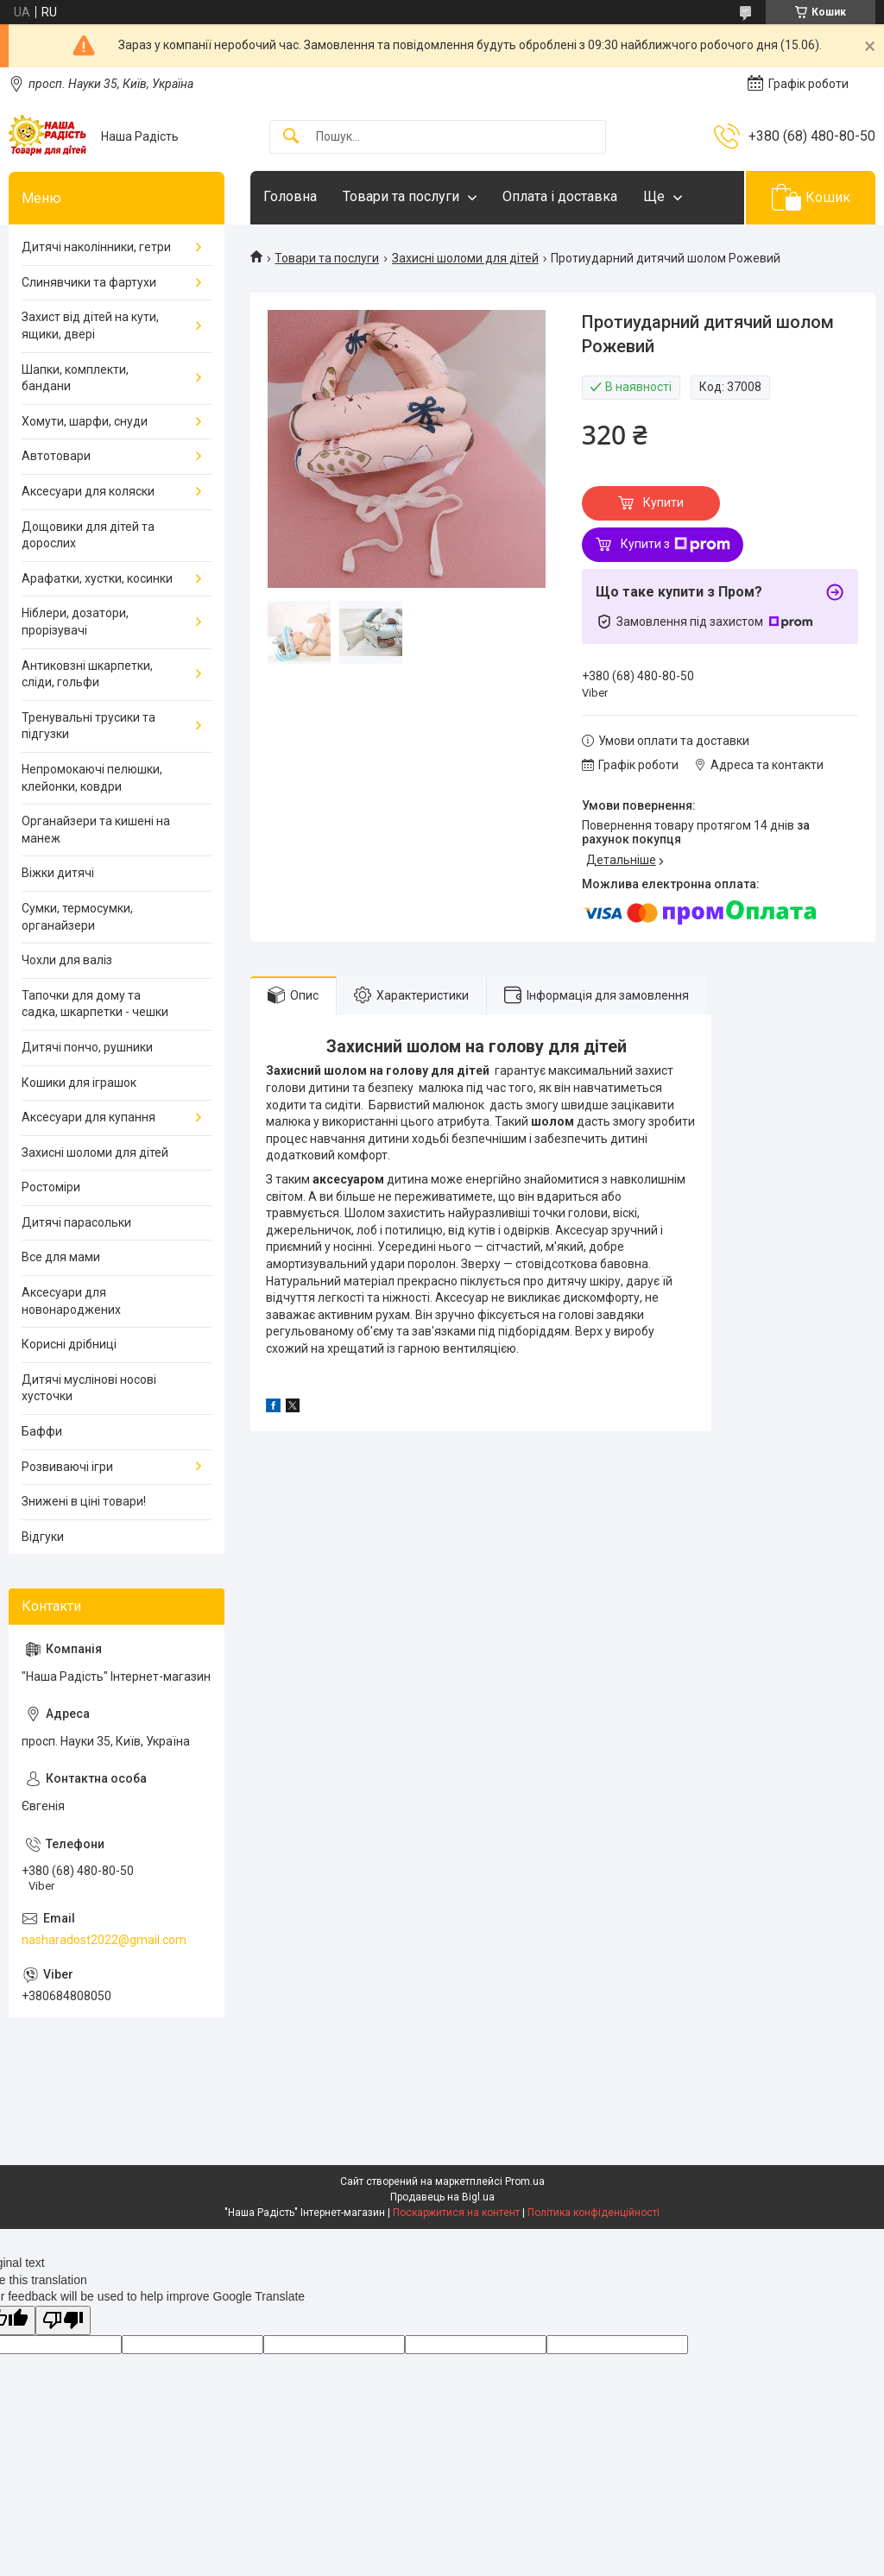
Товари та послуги (401, 196)
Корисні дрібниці (69, 1344)
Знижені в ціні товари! (84, 1501)
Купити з (675, 544)
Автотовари (56, 456)
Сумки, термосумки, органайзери (77, 916)
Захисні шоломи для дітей (465, 258)
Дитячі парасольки (76, 1222)
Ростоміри (51, 1187)
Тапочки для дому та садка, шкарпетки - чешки (95, 1004)
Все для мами (61, 1257)
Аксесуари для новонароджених (71, 1300)
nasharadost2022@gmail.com (104, 1940)
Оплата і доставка (559, 196)
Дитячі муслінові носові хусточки (89, 1388)
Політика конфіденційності (593, 2213)
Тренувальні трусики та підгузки (88, 726)
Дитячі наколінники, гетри (96, 247)
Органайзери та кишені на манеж (96, 829)
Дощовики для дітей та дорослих (88, 535)
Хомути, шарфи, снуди (85, 421)
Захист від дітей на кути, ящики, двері (90, 325)
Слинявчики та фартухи (89, 282)
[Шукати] (291, 136)
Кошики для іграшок (79, 1082)
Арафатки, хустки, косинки (97, 578)
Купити (663, 502)
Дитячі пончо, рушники (87, 1047)
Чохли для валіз (67, 960)
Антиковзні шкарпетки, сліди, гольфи (87, 674)
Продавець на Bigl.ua (442, 2197)
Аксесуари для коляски (88, 491)
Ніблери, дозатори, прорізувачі (75, 621)
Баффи (42, 1431)
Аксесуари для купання (88, 1117)
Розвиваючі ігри (67, 1467)
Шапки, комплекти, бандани (75, 378)
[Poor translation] (63, 2321)
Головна (290, 196)
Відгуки (43, 1537)
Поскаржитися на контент (456, 2213)
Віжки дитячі (58, 873)
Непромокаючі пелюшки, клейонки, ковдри (92, 777)
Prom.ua (525, 2181)
